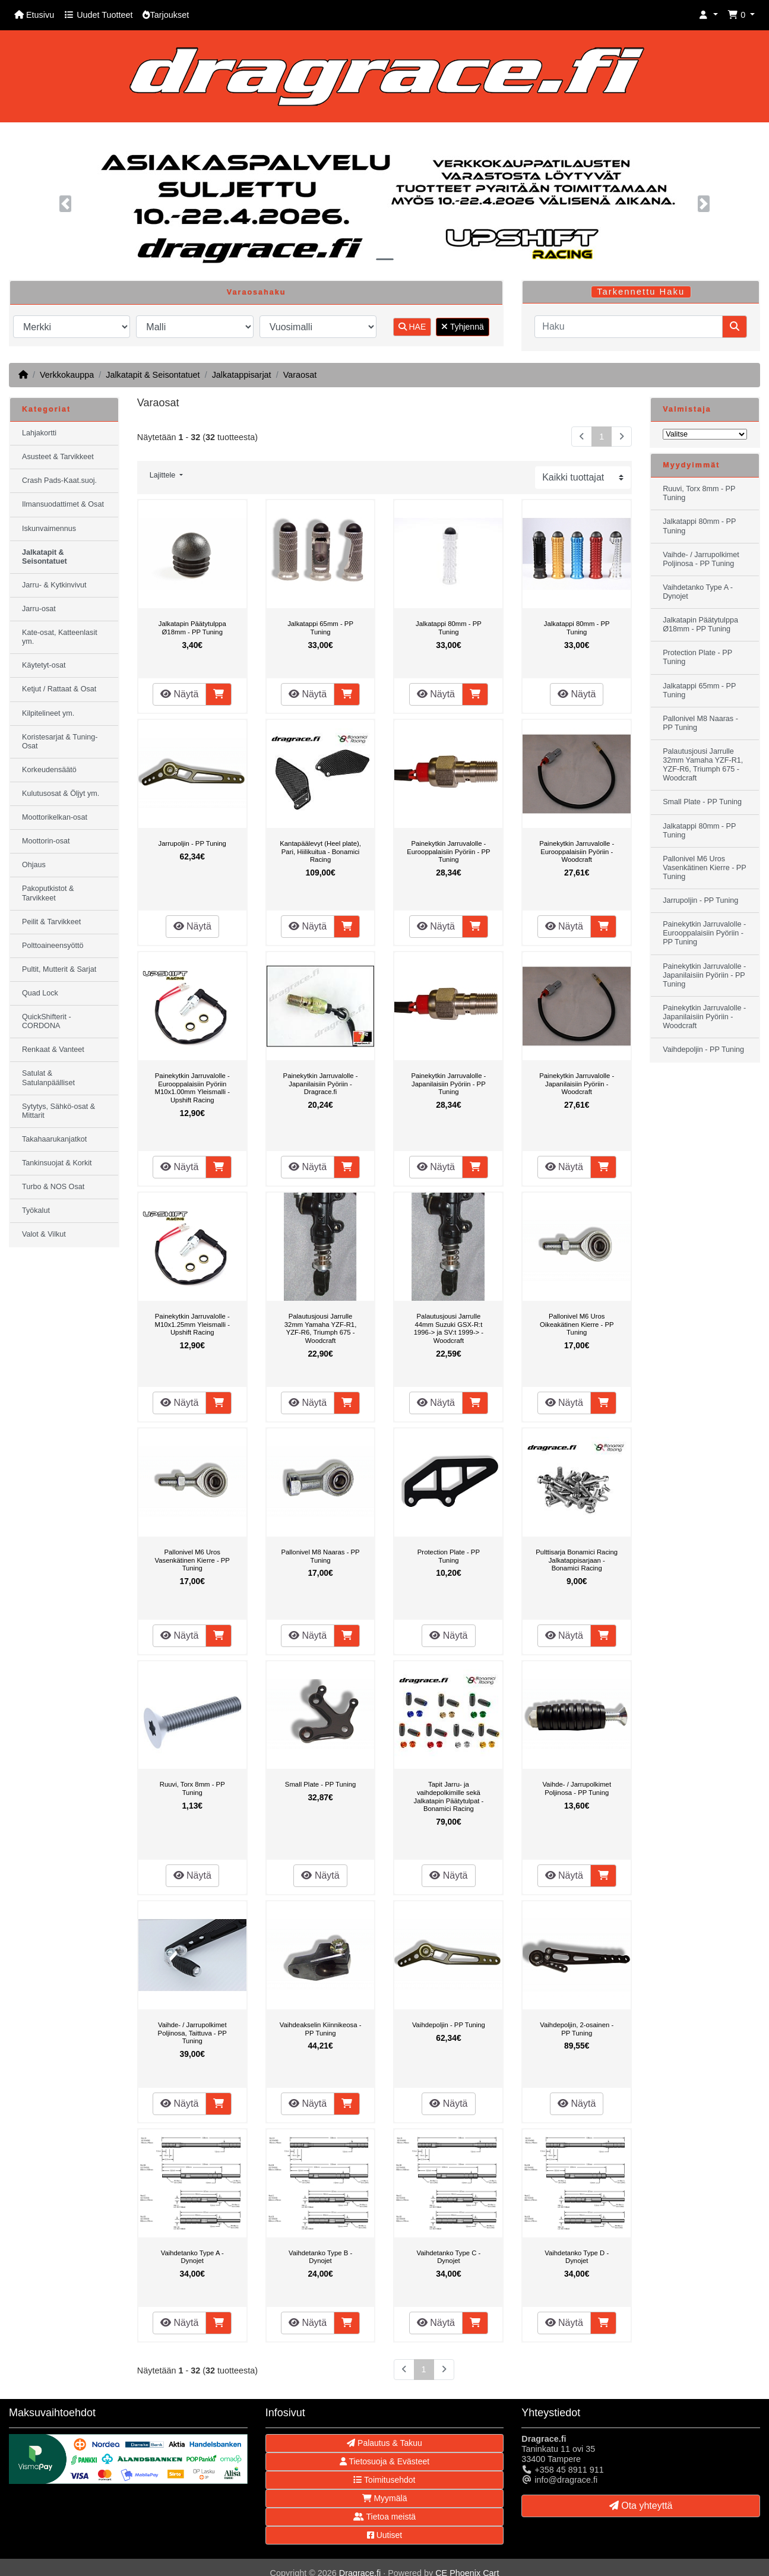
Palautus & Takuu (384, 2443)
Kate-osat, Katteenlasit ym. (59, 637)
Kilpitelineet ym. (48, 713)
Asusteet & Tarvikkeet (58, 457)
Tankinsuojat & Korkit (57, 1163)
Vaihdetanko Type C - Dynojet (448, 2257)
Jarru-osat (39, 609)
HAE (412, 326)
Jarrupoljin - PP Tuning (192, 843)
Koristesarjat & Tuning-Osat (59, 741)
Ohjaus (34, 865)
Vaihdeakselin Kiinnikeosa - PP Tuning (321, 2029)
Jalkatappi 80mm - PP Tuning (449, 628)
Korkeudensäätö (49, 770)
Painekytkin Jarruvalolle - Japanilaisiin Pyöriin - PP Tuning (448, 1083)
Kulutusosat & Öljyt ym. (60, 793)
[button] (708, 15)
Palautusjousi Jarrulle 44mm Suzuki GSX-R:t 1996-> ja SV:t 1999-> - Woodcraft (448, 1328)
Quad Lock (40, 993)
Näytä (179, 694)
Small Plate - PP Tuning (320, 1784)
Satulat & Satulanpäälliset (48, 1077)
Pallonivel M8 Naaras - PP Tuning (320, 1556)
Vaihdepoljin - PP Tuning (448, 2024)
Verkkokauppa (67, 375)
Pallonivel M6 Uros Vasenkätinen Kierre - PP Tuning (192, 1560)
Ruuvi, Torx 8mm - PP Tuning (192, 1788)
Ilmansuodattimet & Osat (63, 504)
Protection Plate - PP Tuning (448, 1556)
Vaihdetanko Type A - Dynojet (192, 2257)
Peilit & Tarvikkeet (51, 922)
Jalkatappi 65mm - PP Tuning (320, 628)
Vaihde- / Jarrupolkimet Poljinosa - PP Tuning (576, 1788)
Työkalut (36, 1210)
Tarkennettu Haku (641, 291)
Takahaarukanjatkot (54, 1139)
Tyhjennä (462, 326)
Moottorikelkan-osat (54, 817)
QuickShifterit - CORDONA (46, 1021)
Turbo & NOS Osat (53, 1187)
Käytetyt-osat (44, 665)
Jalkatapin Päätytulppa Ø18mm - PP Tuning (192, 628)
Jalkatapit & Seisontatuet (153, 375)
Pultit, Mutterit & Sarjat (59, 969)
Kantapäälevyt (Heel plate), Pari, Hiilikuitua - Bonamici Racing (320, 851)
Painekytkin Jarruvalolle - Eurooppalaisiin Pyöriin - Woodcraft (576, 851)
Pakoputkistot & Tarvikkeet (48, 893)
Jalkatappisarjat (241, 375)
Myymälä (384, 2498)
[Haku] (628, 326)
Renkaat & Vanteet (53, 1049)
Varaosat (300, 375)
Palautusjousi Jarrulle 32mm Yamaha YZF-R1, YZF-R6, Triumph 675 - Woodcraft (320, 1328)
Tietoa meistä (384, 2516)
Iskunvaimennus (49, 528)
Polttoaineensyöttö (53, 945)
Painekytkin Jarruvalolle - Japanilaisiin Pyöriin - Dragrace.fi (320, 1083)
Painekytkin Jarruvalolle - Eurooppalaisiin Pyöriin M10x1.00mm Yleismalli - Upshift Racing (192, 1088)
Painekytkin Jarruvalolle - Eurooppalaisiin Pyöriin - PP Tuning (448, 851)
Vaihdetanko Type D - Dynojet (577, 2257)
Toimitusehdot (384, 2480)
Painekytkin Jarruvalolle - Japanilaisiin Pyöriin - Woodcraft (576, 1083)
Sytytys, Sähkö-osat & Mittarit (58, 1111)
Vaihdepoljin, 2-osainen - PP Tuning (576, 2029)
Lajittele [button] (164, 475)
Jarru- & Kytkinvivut (54, 585)
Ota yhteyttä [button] (641, 2506)
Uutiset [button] (384, 2535)
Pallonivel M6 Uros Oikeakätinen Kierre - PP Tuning (577, 1324)
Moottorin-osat (46, 841)
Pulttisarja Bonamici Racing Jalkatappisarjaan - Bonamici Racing (577, 1560)
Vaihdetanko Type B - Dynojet (320, 2257)
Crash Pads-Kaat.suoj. (59, 480)
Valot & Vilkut (44, 1234)
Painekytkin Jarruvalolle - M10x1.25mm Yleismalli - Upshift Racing (192, 1324)
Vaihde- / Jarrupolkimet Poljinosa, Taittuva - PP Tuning (192, 2032)
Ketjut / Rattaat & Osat (59, 689)
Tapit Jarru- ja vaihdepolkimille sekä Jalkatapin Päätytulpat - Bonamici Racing (449, 1796)
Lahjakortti (39, 433)
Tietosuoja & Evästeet (384, 2461)
